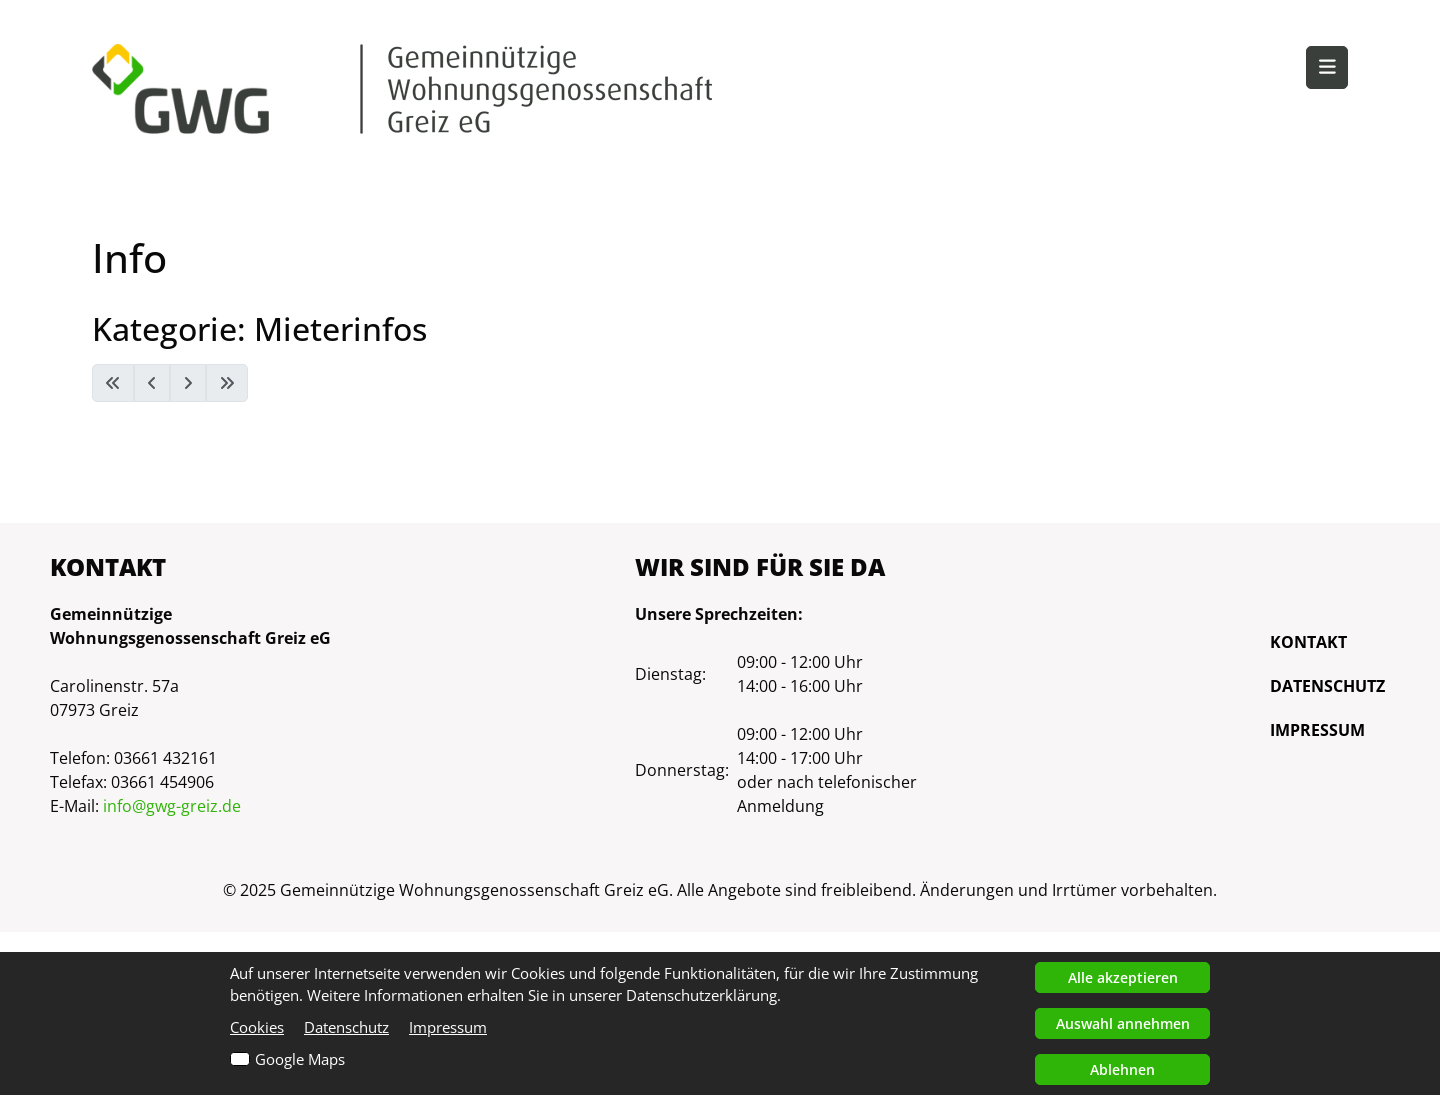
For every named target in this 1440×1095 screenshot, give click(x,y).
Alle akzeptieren (1123, 977)
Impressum (1317, 730)
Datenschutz (1327, 686)
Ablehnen (1122, 1069)
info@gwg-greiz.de (172, 806)
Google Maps (300, 1059)
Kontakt (1308, 642)
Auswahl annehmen (1123, 1023)
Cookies (257, 1027)
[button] (1327, 67)
